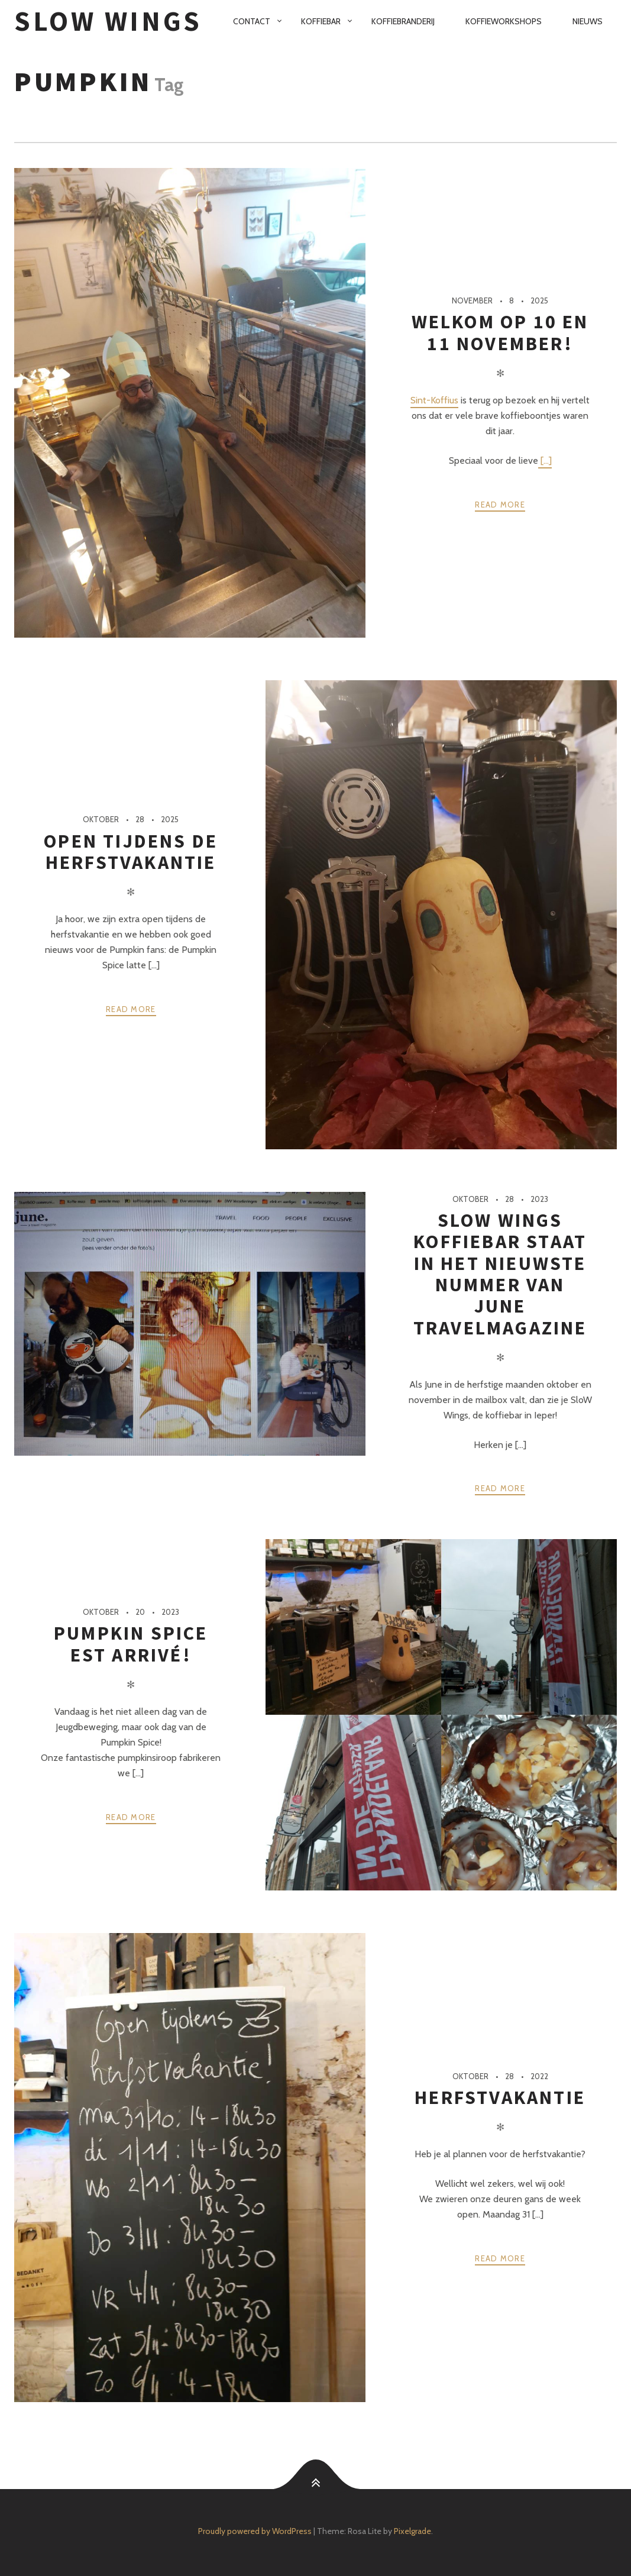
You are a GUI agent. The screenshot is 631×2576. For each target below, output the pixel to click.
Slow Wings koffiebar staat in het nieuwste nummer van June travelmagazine (500, 1274)
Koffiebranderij (403, 21)
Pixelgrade (412, 2531)
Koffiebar (321, 21)
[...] (545, 460)
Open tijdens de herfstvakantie (131, 851)
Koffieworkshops (503, 21)
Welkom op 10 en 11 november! (500, 332)
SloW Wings (108, 21)
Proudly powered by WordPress (255, 2531)
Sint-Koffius (434, 400)
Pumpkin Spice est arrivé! (131, 1643)
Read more (500, 504)
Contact (251, 21)
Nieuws (587, 21)
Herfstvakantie (500, 2097)
